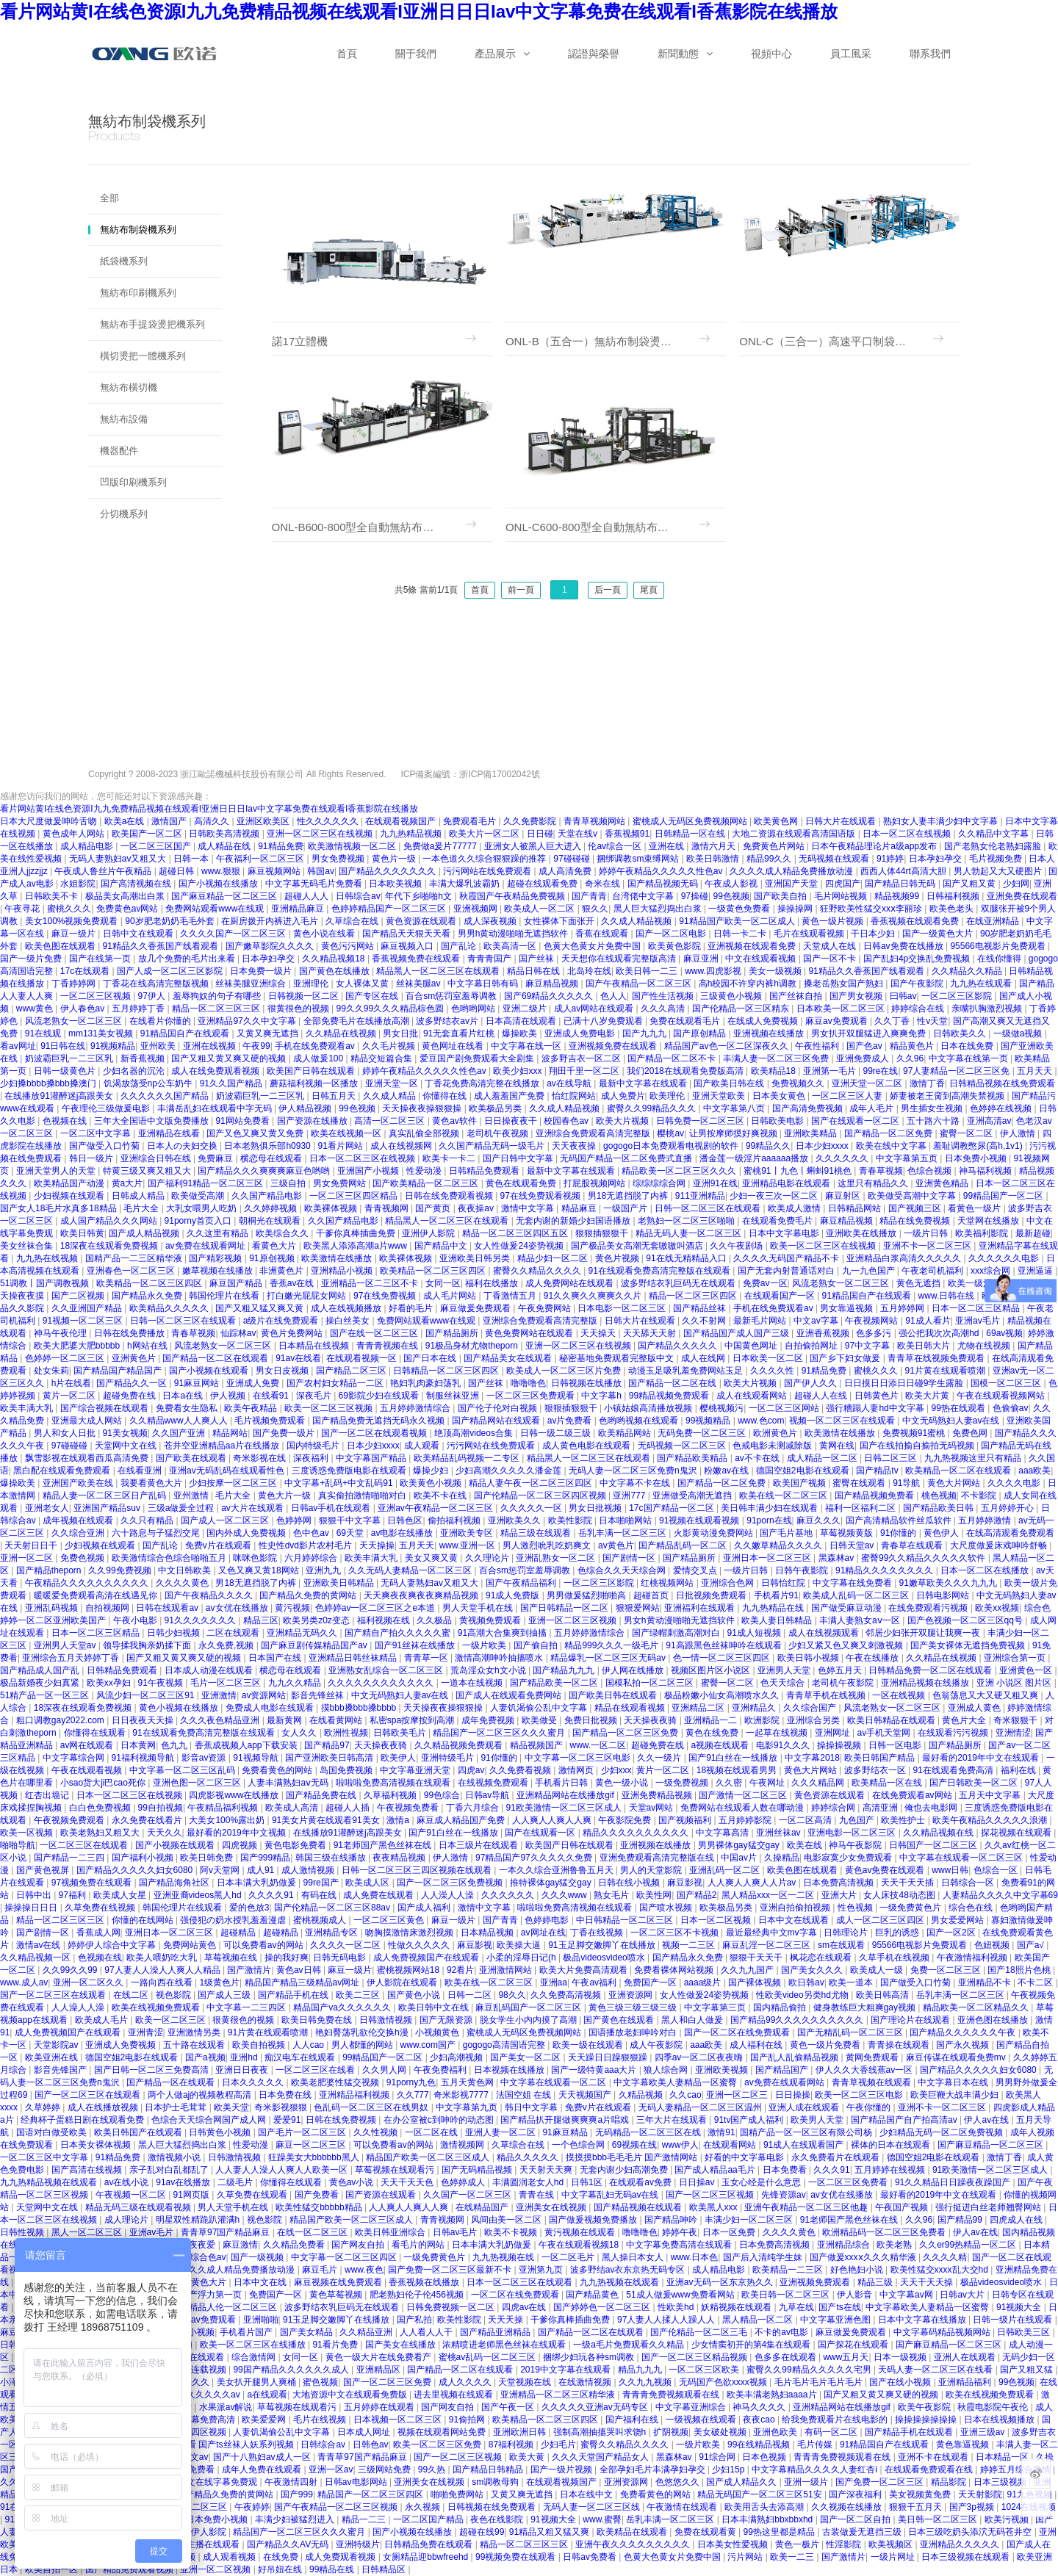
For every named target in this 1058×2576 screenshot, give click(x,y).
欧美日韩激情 (713, 859)
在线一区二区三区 (313, 2232)
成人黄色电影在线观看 (587, 1445)
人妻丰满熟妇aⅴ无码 (289, 1783)
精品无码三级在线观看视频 (139, 2207)
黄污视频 (292, 1608)
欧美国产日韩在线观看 (312, 1071)
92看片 (460, 1970)
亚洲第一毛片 (830, 1071)
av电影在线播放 (403, 1533)
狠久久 (595, 908)
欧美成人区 (368, 1882)
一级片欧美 (485, 1645)
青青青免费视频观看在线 (671, 2394)
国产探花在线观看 (854, 2344)
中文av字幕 (817, 1321)
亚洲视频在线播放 (769, 1033)
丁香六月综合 (473, 1808)
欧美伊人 (398, 1758)
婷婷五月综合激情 (1016, 2469)
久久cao (685, 2095)
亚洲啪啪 (260, 2320)
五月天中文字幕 (991, 1795)
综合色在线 (972, 1907)
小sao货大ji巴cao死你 (104, 1783)
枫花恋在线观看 (822, 1957)
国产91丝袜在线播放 (416, 1645)
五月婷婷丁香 (139, 1008)
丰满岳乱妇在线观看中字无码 (215, 1108)
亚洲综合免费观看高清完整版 (594, 1133)
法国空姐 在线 (525, 2095)
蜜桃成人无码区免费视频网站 (691, 821)
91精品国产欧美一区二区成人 (738, 921)
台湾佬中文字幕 (644, 896)
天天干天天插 (908, 1882)
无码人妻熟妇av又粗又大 (119, 859)
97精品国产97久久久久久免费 (534, 1857)
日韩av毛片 (456, 2232)
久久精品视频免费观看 (459, 1745)
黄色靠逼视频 (963, 2444)
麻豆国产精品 (236, 1283)
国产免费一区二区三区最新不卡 (451, 2270)
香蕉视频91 (627, 834)
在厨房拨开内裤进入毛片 (270, 921)
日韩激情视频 (386, 2020)
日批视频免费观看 (712, 1595)
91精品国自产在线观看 (186, 1033)
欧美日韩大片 (924, 1346)
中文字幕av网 (907, 2295)
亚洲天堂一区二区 (868, 1083)
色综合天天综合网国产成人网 (209, 2120)
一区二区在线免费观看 (516, 2295)
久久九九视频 (646, 2382)
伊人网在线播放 (634, 1670)
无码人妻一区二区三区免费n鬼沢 (634, 1470)
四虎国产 (842, 883)
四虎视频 (240, 1845)
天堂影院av (57, 2045)
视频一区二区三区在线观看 (843, 1420)
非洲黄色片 (282, 1271)
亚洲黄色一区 (1026, 1670)
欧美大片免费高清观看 (584, 1970)
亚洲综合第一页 (1016, 1658)
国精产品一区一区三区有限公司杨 (807, 2132)
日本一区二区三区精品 (977, 1308)
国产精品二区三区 (352, 1370)
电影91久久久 (784, 1745)
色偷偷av (1011, 1408)
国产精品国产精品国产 (118, 1370)
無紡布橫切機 (128, 387)
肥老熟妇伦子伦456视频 (418, 2295)
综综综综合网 (660, 1183)
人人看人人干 (427, 2332)
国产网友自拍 (358, 2245)
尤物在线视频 (984, 1346)
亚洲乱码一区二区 (725, 1870)
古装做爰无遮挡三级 (863, 2532)
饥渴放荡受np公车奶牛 (149, 1083)
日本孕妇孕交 (936, 859)
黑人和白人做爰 (693, 2020)
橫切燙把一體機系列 (143, 355)
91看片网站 (342, 1146)
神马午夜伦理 (61, 1333)
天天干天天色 (408, 2182)
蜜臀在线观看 (860, 1483)
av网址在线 (543, 1932)
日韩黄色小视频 (221, 2132)
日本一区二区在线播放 (985, 1570)
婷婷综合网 (834, 1808)
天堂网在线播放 (989, 1221)
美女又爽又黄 (432, 1558)
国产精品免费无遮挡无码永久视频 (379, 1420)
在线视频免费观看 (494, 1783)
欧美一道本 (852, 1982)
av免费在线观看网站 (785, 2082)
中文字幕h (602, 1395)
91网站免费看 (243, 1121)
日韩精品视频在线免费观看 (1002, 1083)
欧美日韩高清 (883, 1995)
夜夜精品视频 (400, 1857)
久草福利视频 (391, 1795)
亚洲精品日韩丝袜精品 (354, 1658)
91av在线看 (298, 1358)
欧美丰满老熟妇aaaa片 (773, 2394)
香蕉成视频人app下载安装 (247, 1745)
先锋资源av (783, 2195)
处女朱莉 (51, 1370)
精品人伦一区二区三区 (234, 2307)
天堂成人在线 (830, 946)
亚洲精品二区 (699, 1708)
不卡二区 (1036, 1982)
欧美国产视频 (800, 1483)
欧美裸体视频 (331, 1208)
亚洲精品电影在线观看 (787, 1183)
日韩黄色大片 (200, 2282)
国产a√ (1032, 1945)
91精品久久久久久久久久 (885, 1570)
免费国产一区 (651, 1982)
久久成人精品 (390, 1096)
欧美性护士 (904, 1820)
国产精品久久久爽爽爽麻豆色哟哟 (265, 1171)
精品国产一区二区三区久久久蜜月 (500, 1733)
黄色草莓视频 (336, 2295)
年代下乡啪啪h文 (419, 896)
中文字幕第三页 (716, 2007)
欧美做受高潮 (198, 1196)
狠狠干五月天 (916, 2507)
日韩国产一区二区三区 (934, 1845)
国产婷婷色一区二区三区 (602, 2307)
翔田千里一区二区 (585, 1071)
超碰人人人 (307, 896)
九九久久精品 (295, 1683)
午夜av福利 (595, 1982)
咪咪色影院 (256, 1558)
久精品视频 (642, 2095)
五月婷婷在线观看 (380, 2407)
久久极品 (435, 1620)
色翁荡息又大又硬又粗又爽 (986, 1695)
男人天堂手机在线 (478, 1608)
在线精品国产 (483, 2207)
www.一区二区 (598, 1745)
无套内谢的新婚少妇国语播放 (574, 1221)
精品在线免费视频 (915, 1221)
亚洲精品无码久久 (303, 1633)
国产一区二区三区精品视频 (695, 2357)
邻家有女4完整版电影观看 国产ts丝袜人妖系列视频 (195, 2444)
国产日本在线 (430, 1358)
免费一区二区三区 (946, 1970)
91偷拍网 (468, 2419)
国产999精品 (265, 1857)
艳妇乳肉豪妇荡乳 (426, 1383)
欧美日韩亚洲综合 (391, 2232)
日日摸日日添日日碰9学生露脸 (905, 1383)
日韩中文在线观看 (139, 933)
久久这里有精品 (219, 1233)
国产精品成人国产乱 (41, 1670)
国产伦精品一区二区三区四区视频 (541, 1495)
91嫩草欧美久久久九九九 (949, 1583)
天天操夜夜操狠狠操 (423, 1108)
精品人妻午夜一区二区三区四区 (531, 1483)
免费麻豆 (216, 1158)
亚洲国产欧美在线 (79, 1483)
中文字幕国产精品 (372, 1458)
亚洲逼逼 (1036, 1271)
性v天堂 (932, 1021)
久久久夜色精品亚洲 (221, 1720)
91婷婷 (890, 859)
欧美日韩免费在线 (317, 2020)
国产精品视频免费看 (875, 1495)
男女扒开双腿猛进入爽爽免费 (869, 1033)
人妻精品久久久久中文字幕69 (1000, 1895)
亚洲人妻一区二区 (501, 2132)
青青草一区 (427, 1658)
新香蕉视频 (143, 1058)
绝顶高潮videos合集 (474, 1433)
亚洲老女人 (47, 1508)
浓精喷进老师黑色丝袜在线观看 (505, 2344)
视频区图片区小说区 (711, 1670)
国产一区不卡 (830, 958)
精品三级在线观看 (536, 1533)
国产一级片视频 (562, 2469)
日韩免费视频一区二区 (451, 2307)
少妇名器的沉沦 (135, 1071)
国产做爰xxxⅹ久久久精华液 (864, 2257)
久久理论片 (488, 1558)
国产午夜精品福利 (522, 1583)
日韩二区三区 (891, 1458)
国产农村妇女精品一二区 (336, 1383)
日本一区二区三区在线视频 (363, 1158)
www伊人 (680, 2145)
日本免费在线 (286, 2095)
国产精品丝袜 (700, 1308)
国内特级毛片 (314, 1445)
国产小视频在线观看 (210, 1370)
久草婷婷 (43, 2107)
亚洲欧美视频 (722, 2070)
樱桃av (670, 1133)
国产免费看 (318, 2195)
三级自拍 (289, 1183)
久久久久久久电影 (1004, 1258)
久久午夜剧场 (737, 1246)
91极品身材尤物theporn (472, 1346)
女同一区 (443, 1283)
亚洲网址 (833, 1733)
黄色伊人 (942, 1533)
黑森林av (837, 1558)
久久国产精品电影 (267, 1196)
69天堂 (352, 1533)
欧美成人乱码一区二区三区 (857, 1595)
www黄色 (35, 1008)
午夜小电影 (136, 1620)
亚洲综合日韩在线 (156, 1158)
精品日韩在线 (534, 971)
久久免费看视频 (521, 1770)
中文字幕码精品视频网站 (943, 2332)
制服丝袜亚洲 (453, 1395)
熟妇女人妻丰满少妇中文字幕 (941, 821)
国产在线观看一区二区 (856, 1121)
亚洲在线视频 (210, 1046)
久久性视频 (376, 2132)
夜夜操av (477, 1208)
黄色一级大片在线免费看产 (379, 2357)
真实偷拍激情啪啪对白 (363, 1495)
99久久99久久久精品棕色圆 (391, 1008)
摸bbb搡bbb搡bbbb (360, 1708)
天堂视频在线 (525, 2382)
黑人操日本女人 (634, 2257)
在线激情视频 (585, 2382)
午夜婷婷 (252, 2507)
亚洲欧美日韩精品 (339, 1583)
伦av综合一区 (616, 846)
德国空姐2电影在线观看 (804, 1470)
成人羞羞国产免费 (510, 1096)
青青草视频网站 (595, 821)
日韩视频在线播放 (587, 1383)
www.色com (761, 1420)
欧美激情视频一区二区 (353, 846)
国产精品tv (878, 1470)
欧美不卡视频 (511, 2232)
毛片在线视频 (320, 2419)
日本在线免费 (968, 1046)
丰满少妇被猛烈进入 (296, 2519)
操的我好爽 (286, 1957)
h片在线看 (71, 1383)
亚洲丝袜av (779, 1833)
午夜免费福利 (441, 2070)
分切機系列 (124, 513)
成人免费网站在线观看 (570, 1283)
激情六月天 (714, 846)
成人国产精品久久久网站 (109, 1221)
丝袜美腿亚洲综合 (251, 983)
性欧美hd (677, 2307)
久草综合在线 (353, 921)
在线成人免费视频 (763, 1021)
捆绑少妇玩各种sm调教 (589, 2357)
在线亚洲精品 (993, 921)
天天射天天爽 (547, 2170)
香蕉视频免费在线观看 (417, 958)
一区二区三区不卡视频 (675, 1932)
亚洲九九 (324, 1570)
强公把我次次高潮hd (940, 1333)
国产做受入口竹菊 (105, 1146)
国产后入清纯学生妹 (764, 2257)
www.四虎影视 (714, 971)
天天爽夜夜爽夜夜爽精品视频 (422, 1595)
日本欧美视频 (396, 883)
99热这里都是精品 (781, 2532)
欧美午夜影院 (925, 2407)
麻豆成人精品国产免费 (462, 1820)
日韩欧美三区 (1024, 2332)
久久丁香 (893, 1021)
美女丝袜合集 (27, 1246)
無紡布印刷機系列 (138, 292)
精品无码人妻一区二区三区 (690, 1233)
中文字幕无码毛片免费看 (314, 883)
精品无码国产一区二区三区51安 (760, 2494)
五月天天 (1035, 1071)
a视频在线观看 (721, 1745)
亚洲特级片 (358, 2544)
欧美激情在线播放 (337, 1258)
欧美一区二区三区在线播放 (254, 2344)
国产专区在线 (372, 996)
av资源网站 (264, 1695)
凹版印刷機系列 (133, 482)
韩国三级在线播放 (331, 1857)
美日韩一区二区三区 (938, 2519)
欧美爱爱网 (265, 2419)
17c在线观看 (86, 971)
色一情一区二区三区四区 (722, 1658)
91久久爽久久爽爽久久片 (594, 1296)
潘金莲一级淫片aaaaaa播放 (754, 1158)
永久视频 (423, 2507)
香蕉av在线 (293, 1283)
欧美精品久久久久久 (170, 1308)
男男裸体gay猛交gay (740, 1845)
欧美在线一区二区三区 (784, 1495)
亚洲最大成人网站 (87, 1420)
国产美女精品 (307, 2332)
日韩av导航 (488, 1795)
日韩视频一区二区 (304, 996)
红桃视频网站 (668, 1583)
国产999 (297, 2494)
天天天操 (506, 2320)
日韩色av (371, 2444)
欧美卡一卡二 (450, 1158)
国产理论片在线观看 (911, 2020)
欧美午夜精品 (251, 1408)
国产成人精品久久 (742, 2482)
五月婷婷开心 (1008, 1508)
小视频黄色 (438, 2032)
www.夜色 (364, 2270)
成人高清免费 (566, 871)
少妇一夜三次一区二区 (775, 1196)
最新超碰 (1033, 1233)
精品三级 (876, 2282)
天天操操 (377, 1545)
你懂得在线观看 (96, 1733)
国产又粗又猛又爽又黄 (260, 1308)
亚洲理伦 (312, 983)
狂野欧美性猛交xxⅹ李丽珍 (872, 908)
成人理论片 (127, 2220)
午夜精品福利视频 (223, 1808)
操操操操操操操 (927, 2419)
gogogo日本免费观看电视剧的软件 (672, 1146)
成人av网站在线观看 (595, 1008)
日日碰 (540, 834)
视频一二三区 (689, 1945)
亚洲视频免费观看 (816, 2282)
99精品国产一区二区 (1004, 1196)
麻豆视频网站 (275, 871)
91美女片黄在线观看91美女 (327, 1820)
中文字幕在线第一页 (969, 1058)
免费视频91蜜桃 (915, 1433)
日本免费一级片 (262, 971)
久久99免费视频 (121, 1570)
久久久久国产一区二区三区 (234, 933)
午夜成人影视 (732, 883)
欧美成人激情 (795, 1208)
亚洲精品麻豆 (298, 908)
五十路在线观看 (195, 2045)
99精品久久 (768, 1146)
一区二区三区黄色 (389, 1920)
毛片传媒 (816, 2444)
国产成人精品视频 (145, 1233)
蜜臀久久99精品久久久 (653, 1108)
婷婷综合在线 (918, 1008)
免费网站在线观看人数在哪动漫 (743, 1808)
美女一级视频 (776, 971)
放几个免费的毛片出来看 (187, 958)
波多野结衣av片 (448, 1021)
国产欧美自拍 (781, 896)
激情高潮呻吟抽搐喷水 (500, 1658)
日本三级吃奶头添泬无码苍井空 (971, 2532)
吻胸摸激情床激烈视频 (410, 1932)
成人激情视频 (309, 1870)
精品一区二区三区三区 (217, 1008)
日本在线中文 (587, 2494)
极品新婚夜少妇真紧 (41, 1683)
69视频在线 (634, 2145)
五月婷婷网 (903, 1308)
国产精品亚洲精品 (496, 2332)
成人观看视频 (230, 2557)
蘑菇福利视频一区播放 (315, 1083)
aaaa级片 (704, 1982)
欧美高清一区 (511, 946)
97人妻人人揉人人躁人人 (667, 2320)
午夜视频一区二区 (132, 2195)
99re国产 (322, 1882)
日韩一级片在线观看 (1013, 2320)
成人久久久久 (466, 2382)
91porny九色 (411, 2082)
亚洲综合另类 (814, 1720)
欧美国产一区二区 (148, 834)
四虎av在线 (525, 2307)
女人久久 (300, 1733)
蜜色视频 (320, 2382)
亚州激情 (192, 1495)
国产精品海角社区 (175, 1882)
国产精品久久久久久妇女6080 (135, 1870)
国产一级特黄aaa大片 (594, 2070)
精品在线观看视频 (630, 1708)
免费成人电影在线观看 (271, 1708)
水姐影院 (78, 883)
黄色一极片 (798, 2544)
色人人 (613, 996)
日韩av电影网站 (357, 2482)
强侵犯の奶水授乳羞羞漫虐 (234, 1920)
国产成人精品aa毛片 (715, 2170)
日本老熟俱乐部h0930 (268, 1146)
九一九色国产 (869, 1271)
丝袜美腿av (419, 983)
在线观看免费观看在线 (930, 2469)
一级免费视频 (682, 1783)
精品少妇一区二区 (553, 1258)
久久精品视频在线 (939, 1833)
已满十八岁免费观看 (604, 1021)
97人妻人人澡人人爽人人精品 (163, 1970)
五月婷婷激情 (985, 1520)
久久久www (565, 1895)
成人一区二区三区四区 (881, 1920)
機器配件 (119, 450)
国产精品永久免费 (148, 1296)
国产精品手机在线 (294, 1995)
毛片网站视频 (841, 896)
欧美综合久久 (283, 1233)
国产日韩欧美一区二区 (974, 1783)
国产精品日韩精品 (489, 2469)
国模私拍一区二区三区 (650, 1683)
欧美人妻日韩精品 (777, 1620)
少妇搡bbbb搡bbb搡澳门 (49, 1083)
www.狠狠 (221, 871)
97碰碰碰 (572, 859)
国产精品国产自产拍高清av (905, 2120)
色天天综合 (783, 1683)
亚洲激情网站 (506, 1970)
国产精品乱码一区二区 (683, 1545)
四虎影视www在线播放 (235, 1795)
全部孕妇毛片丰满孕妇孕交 (654, 2469)
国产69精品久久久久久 (550, 996)
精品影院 (949, 2482)
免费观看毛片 (470, 821)
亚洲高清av (989, 1121)
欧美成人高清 (292, 1808)
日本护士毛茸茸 (177, 2107)
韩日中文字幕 (532, 2107)
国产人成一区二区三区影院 (171, 971)
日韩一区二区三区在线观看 (709, 1208)
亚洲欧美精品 (811, 1133)
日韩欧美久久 (960, 1033)
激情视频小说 (175, 2157)
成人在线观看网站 (752, 1395)
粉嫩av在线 (727, 1470)
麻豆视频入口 (408, 946)
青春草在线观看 (913, 1545)
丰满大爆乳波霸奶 (465, 883)
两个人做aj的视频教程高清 (201, 2095)
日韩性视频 (23, 2232)
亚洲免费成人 (863, 1058)
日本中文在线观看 (794, 1920)
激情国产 (170, 821)
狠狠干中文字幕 (351, 1520)
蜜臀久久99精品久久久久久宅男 (810, 2369)
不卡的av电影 (782, 2332)
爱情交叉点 (696, 1570)
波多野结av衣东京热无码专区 (629, 2270)
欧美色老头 (952, 908)
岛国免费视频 (347, 1770)
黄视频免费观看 (491, 1620)
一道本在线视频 (473, 1683)
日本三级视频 (1001, 2482)
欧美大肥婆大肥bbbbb (78, 1346)
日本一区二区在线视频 (908, 834)
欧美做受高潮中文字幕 (913, 1196)
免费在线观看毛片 (685, 1021)
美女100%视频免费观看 (72, 921)
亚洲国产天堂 (792, 883)
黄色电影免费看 (296, 1845)
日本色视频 (765, 2457)
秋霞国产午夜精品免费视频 (513, 896)
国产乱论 (459, 946)
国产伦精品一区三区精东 (741, 1008)
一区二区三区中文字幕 (45, 2157)
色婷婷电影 (548, 1920)
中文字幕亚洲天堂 (416, 1770)
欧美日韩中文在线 (434, 2007)
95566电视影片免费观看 (999, 946)
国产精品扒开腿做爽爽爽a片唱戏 (565, 2120)
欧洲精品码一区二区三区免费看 (885, 2232)
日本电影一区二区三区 (622, 1308)
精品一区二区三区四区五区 (516, 1233)
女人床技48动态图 (900, 1895)
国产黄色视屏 (43, 1870)
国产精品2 (697, 1895)
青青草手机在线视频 (827, 1695)
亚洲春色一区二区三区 (132, 1271)
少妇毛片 (558, 2444)
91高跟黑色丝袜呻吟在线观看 (725, 1645)
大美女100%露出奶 (228, 1820)
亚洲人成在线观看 (805, 2107)
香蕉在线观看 (602, 933)
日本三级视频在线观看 (966, 2557)
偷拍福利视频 (455, 1520)
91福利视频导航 (144, 1758)
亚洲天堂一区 (392, 1083)
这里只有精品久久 (874, 1183)
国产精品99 (961, 2220)
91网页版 (192, 2195)
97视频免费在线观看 (92, 1882)
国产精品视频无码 (663, 883)
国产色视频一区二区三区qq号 (966, 1620)
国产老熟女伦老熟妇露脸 (993, 846)
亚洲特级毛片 (448, 1758)
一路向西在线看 (163, 1982)
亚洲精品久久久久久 (960, 2544)
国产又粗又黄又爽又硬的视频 (229, 1058)
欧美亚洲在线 (52, 2057)
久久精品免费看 (295, 2245)
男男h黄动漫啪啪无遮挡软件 (514, 933)
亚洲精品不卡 (985, 1982)
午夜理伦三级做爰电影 (107, 1108)
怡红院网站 (574, 1096)
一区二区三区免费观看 (531, 1395)
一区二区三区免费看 (849, 2182)
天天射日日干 (32, 1545)
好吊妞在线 (281, 2569)
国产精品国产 (782, 2070)
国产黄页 (434, 1208)
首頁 (480, 590)
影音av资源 (204, 1758)
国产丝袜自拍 (796, 996)
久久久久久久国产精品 (165, 1096)
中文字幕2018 (812, 1758)
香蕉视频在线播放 (425, 2282)
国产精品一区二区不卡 (672, 1058)
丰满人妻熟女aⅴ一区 (860, 1620)
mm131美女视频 (101, 1033)
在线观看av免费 (641, 2182)
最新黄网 (285, 1720)
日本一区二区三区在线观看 (521, 2282)
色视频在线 (66, 1121)
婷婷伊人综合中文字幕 (113, 1945)
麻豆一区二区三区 (312, 2145)
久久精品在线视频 (342, 1033)
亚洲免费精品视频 (658, 1795)
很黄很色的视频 (299, 1008)
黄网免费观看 (873, 2057)
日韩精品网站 (855, 1208)
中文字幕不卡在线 (636, 1483)
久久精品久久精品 (968, 971)
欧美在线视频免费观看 (157, 2007)
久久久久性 (773, 1370)
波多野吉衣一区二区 (582, 1058)
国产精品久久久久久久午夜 (964, 2032)
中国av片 (740, 1857)
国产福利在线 (633, 2419)
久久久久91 (272, 1895)
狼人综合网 (667, 2070)
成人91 (262, 1870)
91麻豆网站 (198, 1383)
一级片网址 (894, 2557)
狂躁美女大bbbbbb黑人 (314, 2157)
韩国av (320, 871)
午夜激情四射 (292, 2482)
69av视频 (1004, 1333)
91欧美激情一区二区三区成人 (564, 1808)
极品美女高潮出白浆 (126, 896)
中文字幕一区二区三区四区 (345, 2257)
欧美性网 (654, 1895)
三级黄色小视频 (732, 996)
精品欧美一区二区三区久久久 (680, 1171)
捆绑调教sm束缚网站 (639, 859)
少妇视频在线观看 (70, 1196)
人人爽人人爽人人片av (753, 1882)
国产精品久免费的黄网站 (309, 1595)
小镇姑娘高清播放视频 (649, 1408)
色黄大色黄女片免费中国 (593, 946)
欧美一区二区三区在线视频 (824, 1246)
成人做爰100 (319, 1058)
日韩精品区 (384, 2569)
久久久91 (831, 2170)
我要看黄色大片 (152, 1483)
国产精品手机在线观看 (910, 2432)
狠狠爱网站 (638, 1608)
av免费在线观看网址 (206, 1246)
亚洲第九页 (542, 2270)
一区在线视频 (899, 1695)
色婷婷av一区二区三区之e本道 (376, 1608)
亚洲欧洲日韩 (520, 2432)
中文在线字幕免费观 (218, 2482)
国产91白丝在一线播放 (734, 1758)
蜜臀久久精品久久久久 (538, 1271)
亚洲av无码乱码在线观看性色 (228, 1470)
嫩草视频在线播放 (218, 1271)
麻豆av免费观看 (837, 1021)
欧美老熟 (895, 2245)
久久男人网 (385, 2070)
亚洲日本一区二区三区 (768, 1558)
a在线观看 (268, 2394)
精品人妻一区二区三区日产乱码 (105, 1495)
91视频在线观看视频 (700, 1520)
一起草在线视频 (778, 1733)
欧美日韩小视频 (809, 1658)
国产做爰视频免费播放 (594, 2220)
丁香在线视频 (597, 1932)
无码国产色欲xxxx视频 (724, 2382)
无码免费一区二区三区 (703, 1433)
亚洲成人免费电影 (580, 1033)
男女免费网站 (340, 1183)
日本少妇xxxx (823, 1146)
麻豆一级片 (74, 933)
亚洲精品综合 (844, 2245)
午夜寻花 (23, 908)
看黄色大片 (275, 1246)
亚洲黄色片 (135, 1358)
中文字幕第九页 (468, 2107)
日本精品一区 (1003, 2457)
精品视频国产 (537, 1745)
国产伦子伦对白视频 (498, 1408)
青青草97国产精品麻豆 (227, 2232)
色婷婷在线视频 (1002, 1108)
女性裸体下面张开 (560, 921)
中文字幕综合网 (75, 1758)
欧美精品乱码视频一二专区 (468, 1458)
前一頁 (521, 590)
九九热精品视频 (412, 834)
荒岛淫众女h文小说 (489, 1670)
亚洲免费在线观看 (1022, 896)
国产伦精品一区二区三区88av (333, 1907)
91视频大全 (1020, 2307)
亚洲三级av (983, 2432)
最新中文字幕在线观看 (644, 1083)
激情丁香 (927, 1083)
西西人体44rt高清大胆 (904, 871)
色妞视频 (993, 1945)
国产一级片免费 (32, 958)
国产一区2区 (952, 1932)
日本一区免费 (729, 2232)
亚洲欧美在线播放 (862, 1233)
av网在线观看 (88, 1745)
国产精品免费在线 (322, 1795)
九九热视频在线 (504, 2257)
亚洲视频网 (476, 908)
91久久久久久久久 (202, 1620)
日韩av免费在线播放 (904, 946)
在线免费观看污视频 (929, 1608)
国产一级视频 (258, 2257)
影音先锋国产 (61, 2070)
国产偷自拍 (537, 1645)
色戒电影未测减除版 (773, 1445)
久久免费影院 (530, 821)
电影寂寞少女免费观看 (849, 1857)
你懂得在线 (445, 1096)
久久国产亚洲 (179, 1433)
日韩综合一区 (968, 1882)
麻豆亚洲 (702, 958)
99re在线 (880, 1071)
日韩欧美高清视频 (225, 834)
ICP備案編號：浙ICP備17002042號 (469, 774)
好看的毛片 (412, 1308)
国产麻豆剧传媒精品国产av (315, 1645)
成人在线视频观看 (824, 1633)
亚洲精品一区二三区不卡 (370, 1283)
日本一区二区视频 (716, 1920)
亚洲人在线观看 (966, 2357)
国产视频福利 (685, 1820)
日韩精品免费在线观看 (429, 2544)
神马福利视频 (986, 1171)
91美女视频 (125, 1433)
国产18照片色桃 (1020, 1970)
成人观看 (423, 1445)
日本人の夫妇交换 (183, 1146)
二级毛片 (236, 2182)
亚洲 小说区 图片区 (1015, 1683)
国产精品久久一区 (132, 1383)
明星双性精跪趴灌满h (199, 2220)
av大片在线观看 (253, 1508)
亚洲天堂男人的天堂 (57, 1171)
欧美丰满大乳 (27, 1408)
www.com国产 (429, 2045)
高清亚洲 (881, 1808)
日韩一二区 (470, 1995)
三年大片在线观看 (672, 2120)
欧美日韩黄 (82, 1233)
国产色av (865, 1046)
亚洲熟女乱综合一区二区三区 (386, 1670)
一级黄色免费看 (740, 908)
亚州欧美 (159, 1046)
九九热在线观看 (982, 983)
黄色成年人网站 (75, 834)
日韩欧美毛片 (400, 1733)
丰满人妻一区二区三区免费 (777, 1058)
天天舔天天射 (650, 1333)
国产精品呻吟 (671, 2220)
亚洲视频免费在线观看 (614, 1046)
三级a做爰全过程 (182, 1508)
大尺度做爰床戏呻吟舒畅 (999, 1545)
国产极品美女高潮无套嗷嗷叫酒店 (638, 1246)
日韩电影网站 (943, 1595)
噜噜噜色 (528, 1383)
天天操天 (599, 1333)
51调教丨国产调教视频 (46, 1283)
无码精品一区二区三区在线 (649, 2132)
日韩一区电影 (896, 1745)
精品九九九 (641, 2369)
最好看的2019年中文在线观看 (981, 1758)
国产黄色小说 (414, 1995)
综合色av (208, 2257)
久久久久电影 (1015, 1483)
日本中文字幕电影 (785, 1233)
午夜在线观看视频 (87, 1770)
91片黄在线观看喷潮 (946, 1370)
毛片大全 (142, 1208)
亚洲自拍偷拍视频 (796, 1907)
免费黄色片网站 (775, 846)
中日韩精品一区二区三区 (625, 1920)
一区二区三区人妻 (848, 1096)
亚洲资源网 (631, 1995)
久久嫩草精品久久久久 (779, 1545)
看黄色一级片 (975, 1208)
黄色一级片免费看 (826, 2045)
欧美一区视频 (27, 1833)
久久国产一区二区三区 (468, 2195)
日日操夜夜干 (511, 1121)
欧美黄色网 (777, 821)
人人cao (309, 2045)
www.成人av (24, 1982)
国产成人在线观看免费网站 (510, 1695)
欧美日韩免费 (207, 1857)
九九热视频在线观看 (620, 2282)
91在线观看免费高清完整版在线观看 (661, 1271)
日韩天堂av (853, 1545)
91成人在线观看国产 (804, 2145)
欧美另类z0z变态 (317, 1620)
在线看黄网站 (336, 1720)
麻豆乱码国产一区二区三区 (529, 2007)
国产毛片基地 (787, 1533)
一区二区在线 (432, 2132)
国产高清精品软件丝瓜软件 (900, 1520)
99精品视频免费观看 (670, 1395)
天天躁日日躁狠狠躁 (608, 2057)
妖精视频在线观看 (737, 2307)
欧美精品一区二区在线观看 (959, 1470)
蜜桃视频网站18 (409, 1970)
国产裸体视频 (755, 1982)
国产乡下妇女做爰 (846, 1358)
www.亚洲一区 (468, 1545)
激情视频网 (463, 2145)
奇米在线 (603, 883)
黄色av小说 (352, 2182)
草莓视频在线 (231, 1957)
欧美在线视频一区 (347, 1133)
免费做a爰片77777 (441, 846)
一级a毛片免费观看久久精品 (629, 2344)
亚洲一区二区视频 (216, 2569)
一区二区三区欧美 (705, 2369)
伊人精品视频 (306, 1108)
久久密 (730, 1783)
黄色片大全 (965, 1720)
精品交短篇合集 (382, 1058)
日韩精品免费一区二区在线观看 (931, 1670)
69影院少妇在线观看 (380, 1395)
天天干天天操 (927, 2282)
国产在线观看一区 (541, 1833)
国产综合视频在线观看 (105, 1408)
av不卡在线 (758, 1458)
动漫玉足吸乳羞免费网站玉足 (686, 1370)
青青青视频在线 (388, 1346)
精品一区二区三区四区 (694, 1296)
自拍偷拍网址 (812, 1346)
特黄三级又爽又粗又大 (148, 1171)
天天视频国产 (585, 2095)
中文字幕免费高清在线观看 (680, 2245)
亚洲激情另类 (195, 2032)
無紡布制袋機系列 (138, 229)
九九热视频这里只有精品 (973, 1458)
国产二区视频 (79, 1296)
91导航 (908, 1483)
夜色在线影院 (497, 2519)
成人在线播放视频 (104, 2107)
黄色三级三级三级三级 (634, 2007)
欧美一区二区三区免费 (438, 2444)
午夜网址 (768, 1783)
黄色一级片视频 (834, 921)
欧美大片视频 (623, 1121)
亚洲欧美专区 (467, 1533)
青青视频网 (387, 1208)
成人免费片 (623, 1096)
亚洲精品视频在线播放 (926, 1683)
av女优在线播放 (238, 1608)
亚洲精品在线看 (170, 1133)
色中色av (312, 1533)
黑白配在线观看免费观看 (62, 1470)
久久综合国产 (810, 1708)
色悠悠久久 (678, 2482)
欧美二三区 (359, 1995)
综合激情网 (254, 2357)
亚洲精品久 (755, 1708)
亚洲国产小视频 (369, 1171)
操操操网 (796, 908)
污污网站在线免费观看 (488, 871)
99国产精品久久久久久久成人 (292, 2369)
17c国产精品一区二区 (672, 1508)
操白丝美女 (348, 1321)
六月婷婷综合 (311, 1558)
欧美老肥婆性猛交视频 (336, 2082)
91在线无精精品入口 (687, 1258)
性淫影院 (844, 2544)
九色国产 (858, 1820)
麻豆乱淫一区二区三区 (767, 1945)
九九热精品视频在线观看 (49, 2182)
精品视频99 (898, 896)
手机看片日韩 (562, 1783)
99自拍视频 (160, 1808)
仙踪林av (238, 1333)
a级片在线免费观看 (282, 1321)
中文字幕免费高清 (201, 2419)
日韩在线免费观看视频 (450, 1196)
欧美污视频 (1008, 2519)
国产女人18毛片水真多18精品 (59, 1208)
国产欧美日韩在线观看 (614, 1695)
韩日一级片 (92, 1158)
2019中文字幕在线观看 (566, 2369)
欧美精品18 (775, 1071)
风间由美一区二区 (507, 2220)
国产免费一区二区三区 (880, 2482)
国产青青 (589, 896)
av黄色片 (616, 1545)
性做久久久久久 (420, 1945)
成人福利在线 (757, 2045)
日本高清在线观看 (522, 1021)
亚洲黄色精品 (943, 1183)
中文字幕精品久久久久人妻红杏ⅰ (815, 2469)
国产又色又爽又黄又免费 (256, 1133)
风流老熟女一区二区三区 (74, 1021)
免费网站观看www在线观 (215, 908)
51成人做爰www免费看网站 (681, 2295)
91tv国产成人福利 (750, 2120)
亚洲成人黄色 (975, 1708)
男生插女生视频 (933, 1108)
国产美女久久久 (813, 1970)
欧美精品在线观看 (633, 2532)
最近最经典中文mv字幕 (772, 1932)
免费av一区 (765, 1283)
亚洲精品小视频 (343, 1271)
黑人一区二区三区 (87, 2232)
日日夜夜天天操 (144, 1720)
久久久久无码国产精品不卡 (787, 1258)
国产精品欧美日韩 (939, 1508)
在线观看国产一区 (780, 1296)
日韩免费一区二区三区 (701, 1121)
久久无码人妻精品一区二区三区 (411, 1570)
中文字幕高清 (723, 1833)
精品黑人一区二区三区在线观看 (439, 971)
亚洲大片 (840, 1895)
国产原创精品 (700, 1033)
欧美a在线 (125, 821)
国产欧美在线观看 (192, 1458)
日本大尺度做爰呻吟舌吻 (49, 821)
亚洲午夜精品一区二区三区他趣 (807, 2207)
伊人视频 (229, 1395)
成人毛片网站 (450, 1296)
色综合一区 (997, 1870)
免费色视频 (83, 1558)
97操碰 (694, 896)
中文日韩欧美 (185, 1570)
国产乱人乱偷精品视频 (795, 2057)
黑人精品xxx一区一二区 (768, 1895)
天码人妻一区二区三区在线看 (936, 2369)
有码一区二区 (832, 2432)
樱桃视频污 (721, 1408)
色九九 (175, 1745)
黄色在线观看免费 (522, 1183)
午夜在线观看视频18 (580, 2245)
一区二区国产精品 (429, 2519)
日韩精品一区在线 (691, 834)
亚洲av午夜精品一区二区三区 (436, 1508)
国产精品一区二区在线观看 (216, 1358)
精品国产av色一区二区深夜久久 (727, 1046)
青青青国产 (490, 958)
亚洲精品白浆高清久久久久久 (904, 1258)
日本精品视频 (488, 1932)
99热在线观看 (960, 1408)
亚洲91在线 (715, 1183)
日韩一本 (192, 859)
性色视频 (856, 1907)
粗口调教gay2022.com (61, 1720)
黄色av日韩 (299, 1970)
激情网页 (577, 1770)
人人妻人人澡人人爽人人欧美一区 (282, 2170)
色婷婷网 (295, 1520)
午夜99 (256, 1046)
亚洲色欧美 (776, 2432)
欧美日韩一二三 (648, 971)
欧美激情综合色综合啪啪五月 (170, 1558)
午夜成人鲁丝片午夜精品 (104, 871)
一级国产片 (626, 1208)
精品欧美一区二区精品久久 (977, 2007)
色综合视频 (930, 1171)
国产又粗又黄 (970, 883)
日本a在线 (183, 1395)
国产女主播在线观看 (201, 2544)
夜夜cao (760, 2419)
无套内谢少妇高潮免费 (625, 2170)
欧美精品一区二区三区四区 (434, 1271)
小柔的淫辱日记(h (522, 1957)
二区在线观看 (234, 1633)
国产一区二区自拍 (856, 2519)
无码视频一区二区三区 (683, 1445)
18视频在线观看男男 (738, 1770)
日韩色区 (404, 1520)
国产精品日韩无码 (901, 883)
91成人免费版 (514, 1595)
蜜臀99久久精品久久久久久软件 (924, 1558)
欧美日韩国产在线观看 (139, 2132)
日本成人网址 (364, 2432)
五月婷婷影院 (746, 1820)
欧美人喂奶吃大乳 (162, 1957)
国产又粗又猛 (1027, 2369)
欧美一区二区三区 (171, 2020)
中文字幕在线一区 (527, 1046)
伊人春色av (83, 1008)
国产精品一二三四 (70, 1857)
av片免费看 (570, 1420)
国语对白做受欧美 (52, 2132)
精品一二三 (365, 2519)
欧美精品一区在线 (888, 1783)
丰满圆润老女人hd (529, 2182)
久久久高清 (664, 1008)
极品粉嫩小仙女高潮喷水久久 (722, 1695)
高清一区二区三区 (390, 1121)
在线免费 (282, 2557)
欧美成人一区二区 (540, 908)
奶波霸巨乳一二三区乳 (70, 1058)
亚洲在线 (667, 846)
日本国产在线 (275, 1658)
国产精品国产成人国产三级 (737, 1333)
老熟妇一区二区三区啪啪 (687, 1221)
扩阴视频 (670, 2432)
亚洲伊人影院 (429, 1233)
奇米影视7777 (462, 2095)
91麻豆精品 (566, 2132)
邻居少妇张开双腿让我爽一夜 (924, 1633)
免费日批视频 (591, 1720)
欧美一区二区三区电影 (860, 2095)
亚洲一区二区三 (738, 2095)
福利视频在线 (384, 1620)
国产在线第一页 (101, 958)
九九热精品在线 (774, 1608)
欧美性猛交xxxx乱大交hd (940, 2270)
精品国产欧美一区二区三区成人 (429, 2157)
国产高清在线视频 (87, 2170)
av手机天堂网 (885, 1733)
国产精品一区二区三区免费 (626, 1733)
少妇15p (729, 2469)
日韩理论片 (847, 1932)
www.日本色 (695, 2257)
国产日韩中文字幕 (519, 1158)
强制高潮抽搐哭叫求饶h (601, 2432)
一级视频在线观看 (702, 2419)
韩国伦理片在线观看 (183, 1907)
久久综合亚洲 (79, 1533)
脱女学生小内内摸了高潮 (529, 2020)
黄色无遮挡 (919, 1283)
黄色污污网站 (348, 946)
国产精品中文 (441, 1246)
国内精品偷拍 (780, 2007)
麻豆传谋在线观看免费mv (957, 2057)
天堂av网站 (652, 1808)
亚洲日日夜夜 (242, 2070)
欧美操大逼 (520, 1945)
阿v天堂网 (221, 1870)
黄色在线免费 (713, 1733)
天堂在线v (579, 834)
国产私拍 (414, 2320)
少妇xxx (616, 1770)
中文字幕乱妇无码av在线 (611, 2195)
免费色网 (971, 1433)
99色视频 (731, 896)
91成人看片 (927, 1321)
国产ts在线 (839, 2307)
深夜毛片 (315, 1395)
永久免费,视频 (227, 1645)
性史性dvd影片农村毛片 (307, 1545)
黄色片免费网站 (293, 1333)
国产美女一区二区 (526, 2057)
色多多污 (874, 1333)
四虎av (471, 1770)
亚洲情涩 (1013, 1733)
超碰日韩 (177, 871)
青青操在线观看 (900, 2045)
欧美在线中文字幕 (892, 1146)
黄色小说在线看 (325, 933)
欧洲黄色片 (776, 1433)
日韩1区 (588, 2182)
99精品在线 (333, 2569)
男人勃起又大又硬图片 (999, 871)
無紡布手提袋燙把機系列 (152, 324)
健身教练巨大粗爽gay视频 (865, 2007)
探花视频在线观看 (1017, 1833)
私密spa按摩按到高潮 (413, 1720)
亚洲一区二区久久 (89, 1982)
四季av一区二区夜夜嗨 (700, 2057)
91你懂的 (899, 1533)
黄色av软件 (455, 1121)
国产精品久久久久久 (678, 1346)
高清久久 (212, 821)
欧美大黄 (528, 2457)
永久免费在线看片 (148, 1820)
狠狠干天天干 (757, 1957)
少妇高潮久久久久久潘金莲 (510, 1470)
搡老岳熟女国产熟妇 (844, 983)
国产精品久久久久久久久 (388, 871)
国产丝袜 (537, 958)
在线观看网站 (730, 2145)
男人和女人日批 (66, 1433)
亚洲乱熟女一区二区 (556, 1558)
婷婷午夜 (679, 2232)
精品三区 (260, 1620)
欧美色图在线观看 (61, 946)
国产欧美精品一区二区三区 (427, 1183)
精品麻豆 (580, 1208)
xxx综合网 (991, 1271)
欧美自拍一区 (52, 2569)
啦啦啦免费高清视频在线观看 (394, 1783)
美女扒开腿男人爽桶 (257, 2382)
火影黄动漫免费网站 (714, 1533)
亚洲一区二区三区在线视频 (321, 834)
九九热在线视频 (48, 1258)
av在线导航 (570, 1083)
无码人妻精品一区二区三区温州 (701, 2107)
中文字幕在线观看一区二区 (554, 2082)
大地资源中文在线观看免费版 (350, 2394)
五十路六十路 (934, 1121)
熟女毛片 (612, 1895)
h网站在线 (148, 1346)
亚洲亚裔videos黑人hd (199, 1895)
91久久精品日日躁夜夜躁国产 (954, 2182)
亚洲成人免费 (253, 1383)
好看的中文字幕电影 (745, 2157)
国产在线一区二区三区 (375, 1333)
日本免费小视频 (977, 1158)
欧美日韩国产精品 (880, 1758)
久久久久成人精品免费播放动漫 (792, 871)
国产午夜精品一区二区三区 (640, 983)
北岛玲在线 (589, 971)
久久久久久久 (843, 1158)
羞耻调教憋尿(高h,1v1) (979, 1146)
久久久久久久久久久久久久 (382, 1683)
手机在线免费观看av (316, 1046)
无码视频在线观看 (835, 859)
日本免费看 (786, 2170)
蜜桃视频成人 (320, 1920)
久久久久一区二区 (346, 1945)
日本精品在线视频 (314, 1346)
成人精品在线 (225, 846)
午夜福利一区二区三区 (261, 859)
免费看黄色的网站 (278, 1770)
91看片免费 (336, 2344)
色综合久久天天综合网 (622, 1570)
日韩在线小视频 (630, 1882)
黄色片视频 (618, 1258)
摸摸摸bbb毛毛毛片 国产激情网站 (633, 2157)
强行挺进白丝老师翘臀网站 (989, 2207)
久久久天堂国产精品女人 (601, 2457)
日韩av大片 (963, 2295)
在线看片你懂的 (161, 1021)
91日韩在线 (62, 1046)
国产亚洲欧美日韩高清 (330, 1758)
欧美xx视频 (997, 1608)
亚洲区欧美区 (264, 821)
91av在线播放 (184, 2182)
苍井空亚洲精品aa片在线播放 (223, 1445)
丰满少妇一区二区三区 (750, 2220)
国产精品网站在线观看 (497, 1420)
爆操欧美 (520, 1033)
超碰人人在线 (821, 1395)
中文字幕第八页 (735, 1108)
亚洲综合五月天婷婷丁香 (71, 1658)
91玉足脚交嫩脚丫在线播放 (603, 1945)
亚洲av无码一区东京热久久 (720, 2282)
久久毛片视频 (389, 1046)
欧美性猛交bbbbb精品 (320, 2207)
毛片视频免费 (996, 859)
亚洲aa (553, 1982)
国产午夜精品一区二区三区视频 (337, 2507)
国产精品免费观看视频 (130, 2569)
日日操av (698, 2182)
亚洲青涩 (145, 2032)
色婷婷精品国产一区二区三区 (389, 908)
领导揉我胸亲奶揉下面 (148, 1645)
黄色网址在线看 (454, 1046)
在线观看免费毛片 (778, 1221)
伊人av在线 (987, 2120)
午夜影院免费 (625, 1820)
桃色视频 (939, 1495)
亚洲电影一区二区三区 (852, 1833)
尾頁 (649, 590)
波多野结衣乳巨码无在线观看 (679, 1283)
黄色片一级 (395, 859)
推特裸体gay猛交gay (552, 1882)
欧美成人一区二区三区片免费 (564, 1370)
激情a (398, 1820)
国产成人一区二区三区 (226, 1520)
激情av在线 (39, 1945)
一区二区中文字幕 (96, 1133)
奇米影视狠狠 (281, 2107)
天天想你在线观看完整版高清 (619, 958)
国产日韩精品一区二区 (565, 1608)
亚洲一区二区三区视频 (573, 1620)
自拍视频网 (108, 1608)
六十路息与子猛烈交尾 (157, 1533)
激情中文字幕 (528, 1208)
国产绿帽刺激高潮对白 (677, 1633)
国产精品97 (326, 1745)
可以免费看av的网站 (264, 1945)
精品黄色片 (913, 1046)
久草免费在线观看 (253, 2195)
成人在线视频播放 (347, 1308)
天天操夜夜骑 (651, 1720)
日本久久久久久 (254, 2082)
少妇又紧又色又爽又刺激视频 (846, 1645)
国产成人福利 (425, 1907)
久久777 (413, 2095)
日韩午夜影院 (802, 1570)
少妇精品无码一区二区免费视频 (942, 2132)
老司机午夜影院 (844, 1683)
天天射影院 (980, 2494)
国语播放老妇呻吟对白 (634, 2032)
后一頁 (607, 590)
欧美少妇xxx (518, 1071)
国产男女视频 (857, 996)
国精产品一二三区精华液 (134, 1258)
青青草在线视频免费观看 (937, 1358)
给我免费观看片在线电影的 (836, 2419)
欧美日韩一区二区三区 (786, 2295)
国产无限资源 (447, 2020)
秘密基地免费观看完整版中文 (617, 1358)
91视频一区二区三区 (84, 1321)
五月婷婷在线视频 (890, 2170)
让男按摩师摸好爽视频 (734, 1133)
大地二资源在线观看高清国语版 (794, 834)
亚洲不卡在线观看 (934, 2457)
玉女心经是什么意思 (762, 2182)
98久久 (511, 1995)
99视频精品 (709, 1420)
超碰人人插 (348, 1808)
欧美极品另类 (496, 1108)
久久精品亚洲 (367, 2332)
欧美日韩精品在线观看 (892, 1720)
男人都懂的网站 (363, 2045)
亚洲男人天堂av (66, 1645)
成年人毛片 (872, 1108)
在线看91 (272, 1395)
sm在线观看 (842, 1945)
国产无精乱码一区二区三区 (851, 2032)
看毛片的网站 (419, 2245)
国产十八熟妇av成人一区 (263, 2457)
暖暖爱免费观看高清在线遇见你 (96, 1595)
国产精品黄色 (593, 2295)
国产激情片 (249, 1970)
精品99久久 (770, 859)
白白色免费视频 (101, 1808)
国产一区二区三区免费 (388, 2382)
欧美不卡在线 (441, 1495)
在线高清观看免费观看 (1010, 1533)
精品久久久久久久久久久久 (637, 1833)
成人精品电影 (87, 846)
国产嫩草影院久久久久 (271, 946)
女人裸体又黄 (363, 983)
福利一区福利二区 (861, 1508)
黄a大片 (127, 1183)
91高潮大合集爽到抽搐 (504, 1633)
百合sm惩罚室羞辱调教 (452, 996)
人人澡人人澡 (448, 1895)
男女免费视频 (339, 859)
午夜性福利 (818, 1046)
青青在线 (537, 2195)
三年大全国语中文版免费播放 (152, 1121)
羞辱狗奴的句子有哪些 (218, 996)
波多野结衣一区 (876, 1770)
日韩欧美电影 (778, 1121)
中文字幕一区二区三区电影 (579, 1758)
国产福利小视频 (144, 1857)
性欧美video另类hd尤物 (803, 1995)
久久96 (910, 1058)
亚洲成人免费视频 (121, 2045)
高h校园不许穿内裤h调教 (749, 983)
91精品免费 (280, 846)
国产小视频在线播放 (219, 883)
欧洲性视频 (346, 1733)
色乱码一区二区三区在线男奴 (372, 2107)
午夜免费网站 (545, 1308)
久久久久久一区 (532, 1508)
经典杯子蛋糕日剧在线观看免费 (83, 2120)
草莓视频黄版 (847, 1533)
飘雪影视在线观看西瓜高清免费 (88, 1458)
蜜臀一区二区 (967, 1133)
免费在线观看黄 (706, 2532)
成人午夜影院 (657, 2045)
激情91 (721, 2132)
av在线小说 (127, 2182)
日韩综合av (358, 896)
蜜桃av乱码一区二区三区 (489, 2357)
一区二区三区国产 (156, 846)
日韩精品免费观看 (485, 1171)
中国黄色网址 (752, 1346)
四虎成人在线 (1017, 2220)
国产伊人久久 (811, 1383)
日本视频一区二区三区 (398, 2419)
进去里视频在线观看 (454, 2394)
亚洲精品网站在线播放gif (566, 1795)
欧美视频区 (891, 2544)
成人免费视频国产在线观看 (427, 1957)
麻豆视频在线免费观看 (339, 2282)
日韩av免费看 (591, 2557)
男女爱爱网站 (958, 1920)
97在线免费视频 (386, 1296)
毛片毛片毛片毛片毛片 (819, 2382)
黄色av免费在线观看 (886, 1870)
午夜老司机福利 (933, 1271)
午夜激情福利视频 (973, 1957)
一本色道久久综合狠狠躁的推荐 (485, 859)
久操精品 (781, 1857)
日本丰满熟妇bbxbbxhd (768, 2519)
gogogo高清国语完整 (505, 2045)
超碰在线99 (481, 2532)
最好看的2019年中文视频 (237, 1833)
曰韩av (903, 996)
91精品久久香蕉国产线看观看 (162, 946)
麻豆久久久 (818, 1520)
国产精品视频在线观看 (639, 2207)
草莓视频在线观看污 (395, 2170)
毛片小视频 (192, 2332)
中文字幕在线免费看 (853, 1583)
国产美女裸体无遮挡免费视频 (968, 1645)
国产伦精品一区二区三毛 (699, 2332)
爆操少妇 (431, 1470)
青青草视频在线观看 (872, 2082)
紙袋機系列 (124, 261)
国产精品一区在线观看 (171, 2082)
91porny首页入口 (199, 1221)
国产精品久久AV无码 (289, 2544)
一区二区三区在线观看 (85, 1845)
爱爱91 (287, 2120)
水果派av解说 (226, 2407)
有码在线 (320, 1895)
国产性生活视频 (664, 996)
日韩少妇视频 (174, 1633)
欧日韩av (806, 1982)
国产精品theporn (50, 1570)
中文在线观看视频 (761, 958)
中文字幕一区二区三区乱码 (183, 1770)
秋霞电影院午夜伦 (993, 2407)
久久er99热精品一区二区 (968, 2245)
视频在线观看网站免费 (442, 2432)
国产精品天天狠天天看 (407, 933)
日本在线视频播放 (1000, 2419)
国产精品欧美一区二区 (555, 1683)
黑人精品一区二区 (758, 2320)
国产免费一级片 (285, 1433)
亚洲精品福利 (965, 2382)
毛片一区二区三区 (226, 1683)
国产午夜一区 (508, 2407)
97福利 (74, 1895)
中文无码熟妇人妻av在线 (952, 1420)
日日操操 (792, 2095)
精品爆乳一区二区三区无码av (609, 1658)
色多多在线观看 (786, 2357)
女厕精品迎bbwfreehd (426, 2557)
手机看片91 (776, 1595)
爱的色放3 (249, 1907)
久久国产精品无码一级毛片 (493, 1146)
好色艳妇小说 (857, 2270)
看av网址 (18, 1046)
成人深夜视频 (491, 921)
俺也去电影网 (932, 1808)
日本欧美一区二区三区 (841, 1008)
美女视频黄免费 (921, 2494)
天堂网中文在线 (127, 1445)
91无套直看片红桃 (460, 1033)
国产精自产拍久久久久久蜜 (399, 1633)
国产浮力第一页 (212, 2295)
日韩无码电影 (340, 1957)
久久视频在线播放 (847, 2507)
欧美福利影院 (982, 1233)
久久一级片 (660, 1758)
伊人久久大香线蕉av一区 (865, 2070)
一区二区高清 (806, 1820)
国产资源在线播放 (313, 1121)
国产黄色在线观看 (619, 2020)
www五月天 (845, 2357)
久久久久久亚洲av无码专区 (595, 2407)
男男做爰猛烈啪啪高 (587, 1595)
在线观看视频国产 (401, 821)
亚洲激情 (219, 1695)
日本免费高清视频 (839, 1882)
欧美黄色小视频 (432, 1483)
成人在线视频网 (402, 1146)
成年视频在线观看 (79, 1520)
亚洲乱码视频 (52, 1608)
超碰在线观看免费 (543, 883)
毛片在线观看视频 (810, 933)
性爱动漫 (425, 1171)
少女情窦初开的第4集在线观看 (752, 2344)
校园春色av (567, 1121)
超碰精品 (239, 1932)
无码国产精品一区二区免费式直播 (627, 1158)
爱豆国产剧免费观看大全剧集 (478, 1058)
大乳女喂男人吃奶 (202, 1208)
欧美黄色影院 (675, 946)
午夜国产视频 (902, 2207)
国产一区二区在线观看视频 (375, 1433)
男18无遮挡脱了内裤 (629, 1196)
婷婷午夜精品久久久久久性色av (662, 871)
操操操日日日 (32, 1907)
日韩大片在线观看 (841, 821)
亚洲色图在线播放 (993, 2020)
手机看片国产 (247, 2332)
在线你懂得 (1000, 958)
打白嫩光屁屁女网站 (307, 1296)
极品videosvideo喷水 (605, 1957)
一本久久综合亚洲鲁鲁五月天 (557, 1870)
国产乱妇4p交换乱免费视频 (918, 958)
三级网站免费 (385, 2469)
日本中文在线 (261, 2282)
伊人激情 (1018, 1133)
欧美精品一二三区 (788, 2270)
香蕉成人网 (98, 1932)
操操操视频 (840, 1745)
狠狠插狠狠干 (602, 1233)
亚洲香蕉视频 (824, 1333)
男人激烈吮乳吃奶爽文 (548, 1545)
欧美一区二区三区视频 (329, 1408)
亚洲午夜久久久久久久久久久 (633, 2544)
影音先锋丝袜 (318, 1695)
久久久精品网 (818, 1783)
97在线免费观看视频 (541, 1196)
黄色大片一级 (285, 1495)
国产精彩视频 (216, 1258)
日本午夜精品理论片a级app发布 (875, 846)
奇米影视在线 (260, 1458)
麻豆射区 (844, 1196)
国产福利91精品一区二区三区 (207, 1183)
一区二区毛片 (569, 2257)
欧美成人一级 (877, 1970)
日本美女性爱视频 (733, 2544)
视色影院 (174, 1995)
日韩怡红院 (784, 1583)
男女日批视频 (596, 1508)
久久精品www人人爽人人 (179, 1420)
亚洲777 (630, 1495)
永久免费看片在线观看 (836, 2157)
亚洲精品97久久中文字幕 (248, 1021)
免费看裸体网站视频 (675, 1970)
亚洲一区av (331, 2469)
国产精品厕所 (453, 1333)
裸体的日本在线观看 (891, 2145)
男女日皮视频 (283, 1370)
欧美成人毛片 (102, 2020)
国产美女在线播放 (401, 2344)
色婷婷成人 (464, 2182)
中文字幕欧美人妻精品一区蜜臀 (676, 2082)
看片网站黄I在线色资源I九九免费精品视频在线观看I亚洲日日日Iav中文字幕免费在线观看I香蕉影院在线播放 (419, 11)
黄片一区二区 (70, 1395)
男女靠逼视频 (847, 1308)
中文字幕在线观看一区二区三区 (962, 1857)
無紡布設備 (124, 419)
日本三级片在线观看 (479, 1845)
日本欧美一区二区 (769, 1358)
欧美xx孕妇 (110, 1683)
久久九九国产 (748, 1970)
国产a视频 (205, 2057)
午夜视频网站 (872, 1321)
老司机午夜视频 (498, 1133)
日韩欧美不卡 (52, 896)
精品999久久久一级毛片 (612, 1645)
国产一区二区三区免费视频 (451, 1882)
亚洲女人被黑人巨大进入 (533, 846)
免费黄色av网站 (128, 908)
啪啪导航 (17, 1845)
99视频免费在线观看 (516, 2557)
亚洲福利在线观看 (700, 1608)
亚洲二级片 (526, 1008)
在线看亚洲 (141, 1470)
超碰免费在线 (130, 1395)
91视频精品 (112, 1046)
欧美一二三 (793, 2557)
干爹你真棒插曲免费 (356, 1233)
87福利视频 (512, 2444)
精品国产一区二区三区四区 (371, 2494)
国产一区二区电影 (672, 933)
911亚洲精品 (700, 1196)
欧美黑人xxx (714, 2207)
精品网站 (230, 1433)
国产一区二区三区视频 (711, 2195)
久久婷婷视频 (271, 1208)
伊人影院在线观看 (403, 1982)
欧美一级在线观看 (589, 2045)
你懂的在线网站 (144, 1920)
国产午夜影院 (918, 983)
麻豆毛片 (320, 2270)
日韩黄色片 (877, 1395)
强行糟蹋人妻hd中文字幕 (876, 1408)
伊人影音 (855, 2295)
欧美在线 (805, 1845)
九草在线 (796, 2307)
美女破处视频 (721, 2432)
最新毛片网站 (760, 1321)
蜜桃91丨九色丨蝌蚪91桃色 (799, 1171)
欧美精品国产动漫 (70, 1183)
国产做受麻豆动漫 (847, 1608)
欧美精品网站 (625, 1433)
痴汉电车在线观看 (300, 2057)
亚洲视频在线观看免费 (753, 946)
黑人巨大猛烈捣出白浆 (658, 908)
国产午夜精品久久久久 (210, 1595)
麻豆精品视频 (552, 983)
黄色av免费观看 (205, 2320)
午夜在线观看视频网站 (1002, 1395)
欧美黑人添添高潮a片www (356, 1246)
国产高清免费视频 (808, 1108)
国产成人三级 (225, 1995)
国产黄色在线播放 (335, 971)
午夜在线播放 (873, 1658)
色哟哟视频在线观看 (639, 1420)
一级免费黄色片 (911, 1907)
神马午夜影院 (856, 1845)
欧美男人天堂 (818, 2120)
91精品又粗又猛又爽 (550, 2532)
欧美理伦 (668, 1096)
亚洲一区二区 (27, 1558)
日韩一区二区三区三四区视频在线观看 (418, 1870)
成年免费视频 (489, 1720)
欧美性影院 (571, 1520)
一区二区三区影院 (957, 996)
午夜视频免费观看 (70, 1820)
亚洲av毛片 (978, 1321)
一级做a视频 (1019, 1033)
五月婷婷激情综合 (416, 1408)
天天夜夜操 (575, 1146)
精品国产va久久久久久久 (343, 2007)
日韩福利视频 (954, 896)
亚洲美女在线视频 (552, 2207)
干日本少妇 (874, 933)
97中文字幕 (869, 1346)
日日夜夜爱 (194, 2245)
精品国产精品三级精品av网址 (303, 1982)
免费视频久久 (799, 1083)
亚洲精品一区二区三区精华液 (558, 2394)
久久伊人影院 (200, 2532)
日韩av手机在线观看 (332, 1508)
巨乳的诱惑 (898, 1932)
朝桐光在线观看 (271, 1221)
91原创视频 (273, 1258)
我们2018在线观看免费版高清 (686, 1071)
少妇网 (1016, 883)
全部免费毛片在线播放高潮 (357, 1021)
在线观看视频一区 (362, 1358)
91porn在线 (768, 1520)
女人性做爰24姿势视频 (520, 1246)
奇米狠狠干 (1016, 1720)
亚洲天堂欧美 (719, 1096)
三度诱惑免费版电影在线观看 (350, 1470)
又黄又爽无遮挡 (269, 1033)
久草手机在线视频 (895, 1957)
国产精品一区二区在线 (673, 1383)
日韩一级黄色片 (66, 1071)
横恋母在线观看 (272, 1158)
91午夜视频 (162, 1683)
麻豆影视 (684, 1882)
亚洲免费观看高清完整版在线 (658, 1857)
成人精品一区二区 (823, 1458)
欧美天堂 (231, 2107)
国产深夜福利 (856, 2494)
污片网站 (746, 2557)
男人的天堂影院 (652, 1870)
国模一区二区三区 (1007, 1383)
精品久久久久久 (529, 2157)
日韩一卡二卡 (741, 933)
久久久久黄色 (183, 1583)
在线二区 (132, 1995)
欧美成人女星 (120, 1895)
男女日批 (400, 1033)
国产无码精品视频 (478, 2170)
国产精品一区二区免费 (889, 1133)
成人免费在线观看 (379, 1895)
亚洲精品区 (379, 2369)
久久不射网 (705, 1321)
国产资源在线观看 (381, 2195)
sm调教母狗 (496, 2482)
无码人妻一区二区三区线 (592, 2507)
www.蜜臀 (602, 2519)
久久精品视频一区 (36, 1957)
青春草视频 (881, 1171)
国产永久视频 (963, 2045)
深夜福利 (312, 1458)
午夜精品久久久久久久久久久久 (88, 1583)
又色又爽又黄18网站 (259, 1570)
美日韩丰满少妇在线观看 (770, 1508)
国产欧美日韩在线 (730, 1083)
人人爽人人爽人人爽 (553, 1820)
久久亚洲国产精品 (87, 1308)
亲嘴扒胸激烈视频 (987, 1008)
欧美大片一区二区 (485, 834)
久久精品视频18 (334, 958)
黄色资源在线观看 (422, 921)
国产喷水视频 (666, 1907)
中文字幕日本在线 (954, 2082)
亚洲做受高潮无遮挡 (693, 1495)
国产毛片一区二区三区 (303, 2132)
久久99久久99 (71, 1970)
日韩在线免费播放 (130, 1333)
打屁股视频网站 (595, 1183)
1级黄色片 (219, 1982)
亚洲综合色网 (728, 1583)
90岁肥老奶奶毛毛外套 (171, 921)
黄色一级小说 (622, 1783)
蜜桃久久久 (69, 908)
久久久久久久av (210, 2394)
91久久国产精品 (232, 1083)
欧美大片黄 (928, 1395)
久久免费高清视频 (566, 1995)
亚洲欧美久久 (515, 1520)
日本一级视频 (901, 2357)
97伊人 (153, 996)
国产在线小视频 (901, 2382)
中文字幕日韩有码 (483, 983)
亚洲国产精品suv (108, 1508)
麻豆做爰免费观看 (476, 1308)
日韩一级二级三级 (556, 1433)
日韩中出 (35, 1895)
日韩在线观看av (168, 1608)
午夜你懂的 (869, 2107)
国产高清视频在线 (137, 883)
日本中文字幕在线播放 (923, 2320)
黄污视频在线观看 (580, 2232)
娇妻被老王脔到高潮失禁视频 (948, 1096)
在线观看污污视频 (954, 1733)
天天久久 (164, 1833)
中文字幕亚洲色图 (836, 2320)
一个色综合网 (579, 2145)
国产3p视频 (973, 2507)
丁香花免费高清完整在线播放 (483, 1083)
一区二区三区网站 (785, 1408)
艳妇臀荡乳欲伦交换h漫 (363, 2032)
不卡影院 (979, 1495)
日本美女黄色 (779, 1096)
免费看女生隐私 (188, 1408)
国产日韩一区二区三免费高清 (152, 2070)
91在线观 (44, 1033)
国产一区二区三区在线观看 (54, 1995)
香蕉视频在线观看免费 (916, 921)
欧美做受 (540, 1720)
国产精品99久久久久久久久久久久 (798, 2020)
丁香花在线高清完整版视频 (157, 983)
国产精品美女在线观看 (509, 1358)
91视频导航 (257, 1758)
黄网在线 (836, 1445)
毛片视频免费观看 (270, 1420)
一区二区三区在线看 (316, 2070)
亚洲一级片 (807, 2482)
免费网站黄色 (190, 1945)
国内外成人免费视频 (247, 1533)
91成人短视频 (755, 1633)
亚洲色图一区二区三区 (198, 1783)
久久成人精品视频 (637, 921)
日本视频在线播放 (510, 2070)
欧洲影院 (763, 1720)
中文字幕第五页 (908, 1158)
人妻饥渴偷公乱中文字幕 (539, 1708)
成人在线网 (704, 1358)
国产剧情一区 (630, 1558)
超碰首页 (652, 1595)
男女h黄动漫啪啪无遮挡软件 (680, 1620)
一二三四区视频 (196, 2432)
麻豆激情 (240, 2245)
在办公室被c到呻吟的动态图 (440, 2120)
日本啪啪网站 (626, 1520)
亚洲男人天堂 (785, 1670)
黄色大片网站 (954, 1483)
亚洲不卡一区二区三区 (928, 1246)
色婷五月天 (841, 1670)
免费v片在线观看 (219, 1545)
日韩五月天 (335, 1096)
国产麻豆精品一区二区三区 (225, 896)
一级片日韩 (927, 1233)
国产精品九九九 (565, 1670)
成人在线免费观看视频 (216, 1071)
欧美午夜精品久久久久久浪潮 (990, 1820)
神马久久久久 (760, 2407)
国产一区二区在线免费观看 (738, 2032)
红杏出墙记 (48, 1795)
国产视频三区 (915, 1208)
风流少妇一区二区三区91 (146, 1695)
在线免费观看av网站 (913, 1795)
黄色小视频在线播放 (179, 1708)
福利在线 (1019, 1770)
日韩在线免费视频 (342, 2120)
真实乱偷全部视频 (425, 1133)
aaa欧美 (1034, 1470)
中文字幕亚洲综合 (691, 2407)
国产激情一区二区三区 (744, 1795)
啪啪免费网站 (458, 2494)
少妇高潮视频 (457, 2057)
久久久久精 (945, 2257)
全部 (109, 197)
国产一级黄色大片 (938, 933)
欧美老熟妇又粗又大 (101, 1833)
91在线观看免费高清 (954, 1770)
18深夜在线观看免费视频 (110, 1246)
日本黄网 (138, 1745)
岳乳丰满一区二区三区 (623, 1533)
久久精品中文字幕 (994, 834)
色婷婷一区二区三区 (66, 1358)
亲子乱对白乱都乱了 (170, 2170)
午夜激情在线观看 (683, 2507)
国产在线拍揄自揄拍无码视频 (918, 1445)
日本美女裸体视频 (96, 2145)
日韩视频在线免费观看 (492, 2507)
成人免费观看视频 (341, 2557)
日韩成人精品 (139, 1196)
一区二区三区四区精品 (354, 1196)
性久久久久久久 (329, 821)
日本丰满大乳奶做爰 (257, 1882)
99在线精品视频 (760, 2444)
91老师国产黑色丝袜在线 (384, 1845)
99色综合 (442, 1795)
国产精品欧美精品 (693, 1458)
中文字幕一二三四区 (247, 2007)
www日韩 (950, 1870)
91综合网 (718, 2457)
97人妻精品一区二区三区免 (957, 1071)
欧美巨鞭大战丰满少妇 (955, 2095)
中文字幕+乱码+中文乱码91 (339, 1483)
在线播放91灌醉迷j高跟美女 (59, 1096)
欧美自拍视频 (259, 2045)
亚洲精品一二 (711, 1720)
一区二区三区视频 (96, 996)
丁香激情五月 (511, 1296)
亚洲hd (245, 2057)
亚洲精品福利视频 (355, 2095)
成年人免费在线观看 (262, 2469)
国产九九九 (645, 1033)
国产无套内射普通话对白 (787, 1271)
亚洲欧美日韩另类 (475, 1258)
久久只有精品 (148, 1520)
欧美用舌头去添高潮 (765, 2507)
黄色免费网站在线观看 (530, 1333)
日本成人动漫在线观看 (210, 1670)
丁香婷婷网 (74, 983)
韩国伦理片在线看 (225, 1296)
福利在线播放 (492, 1283)
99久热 (433, 2469)
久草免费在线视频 (101, 1907)
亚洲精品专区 (332, 1932)
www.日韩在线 (947, 1296)
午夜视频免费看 (409, 1808)
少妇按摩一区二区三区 (234, 1483)
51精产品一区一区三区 (46, 1695)
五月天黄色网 (468, 2082)
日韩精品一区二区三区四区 (447, 1370)
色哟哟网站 (474, 1008)
